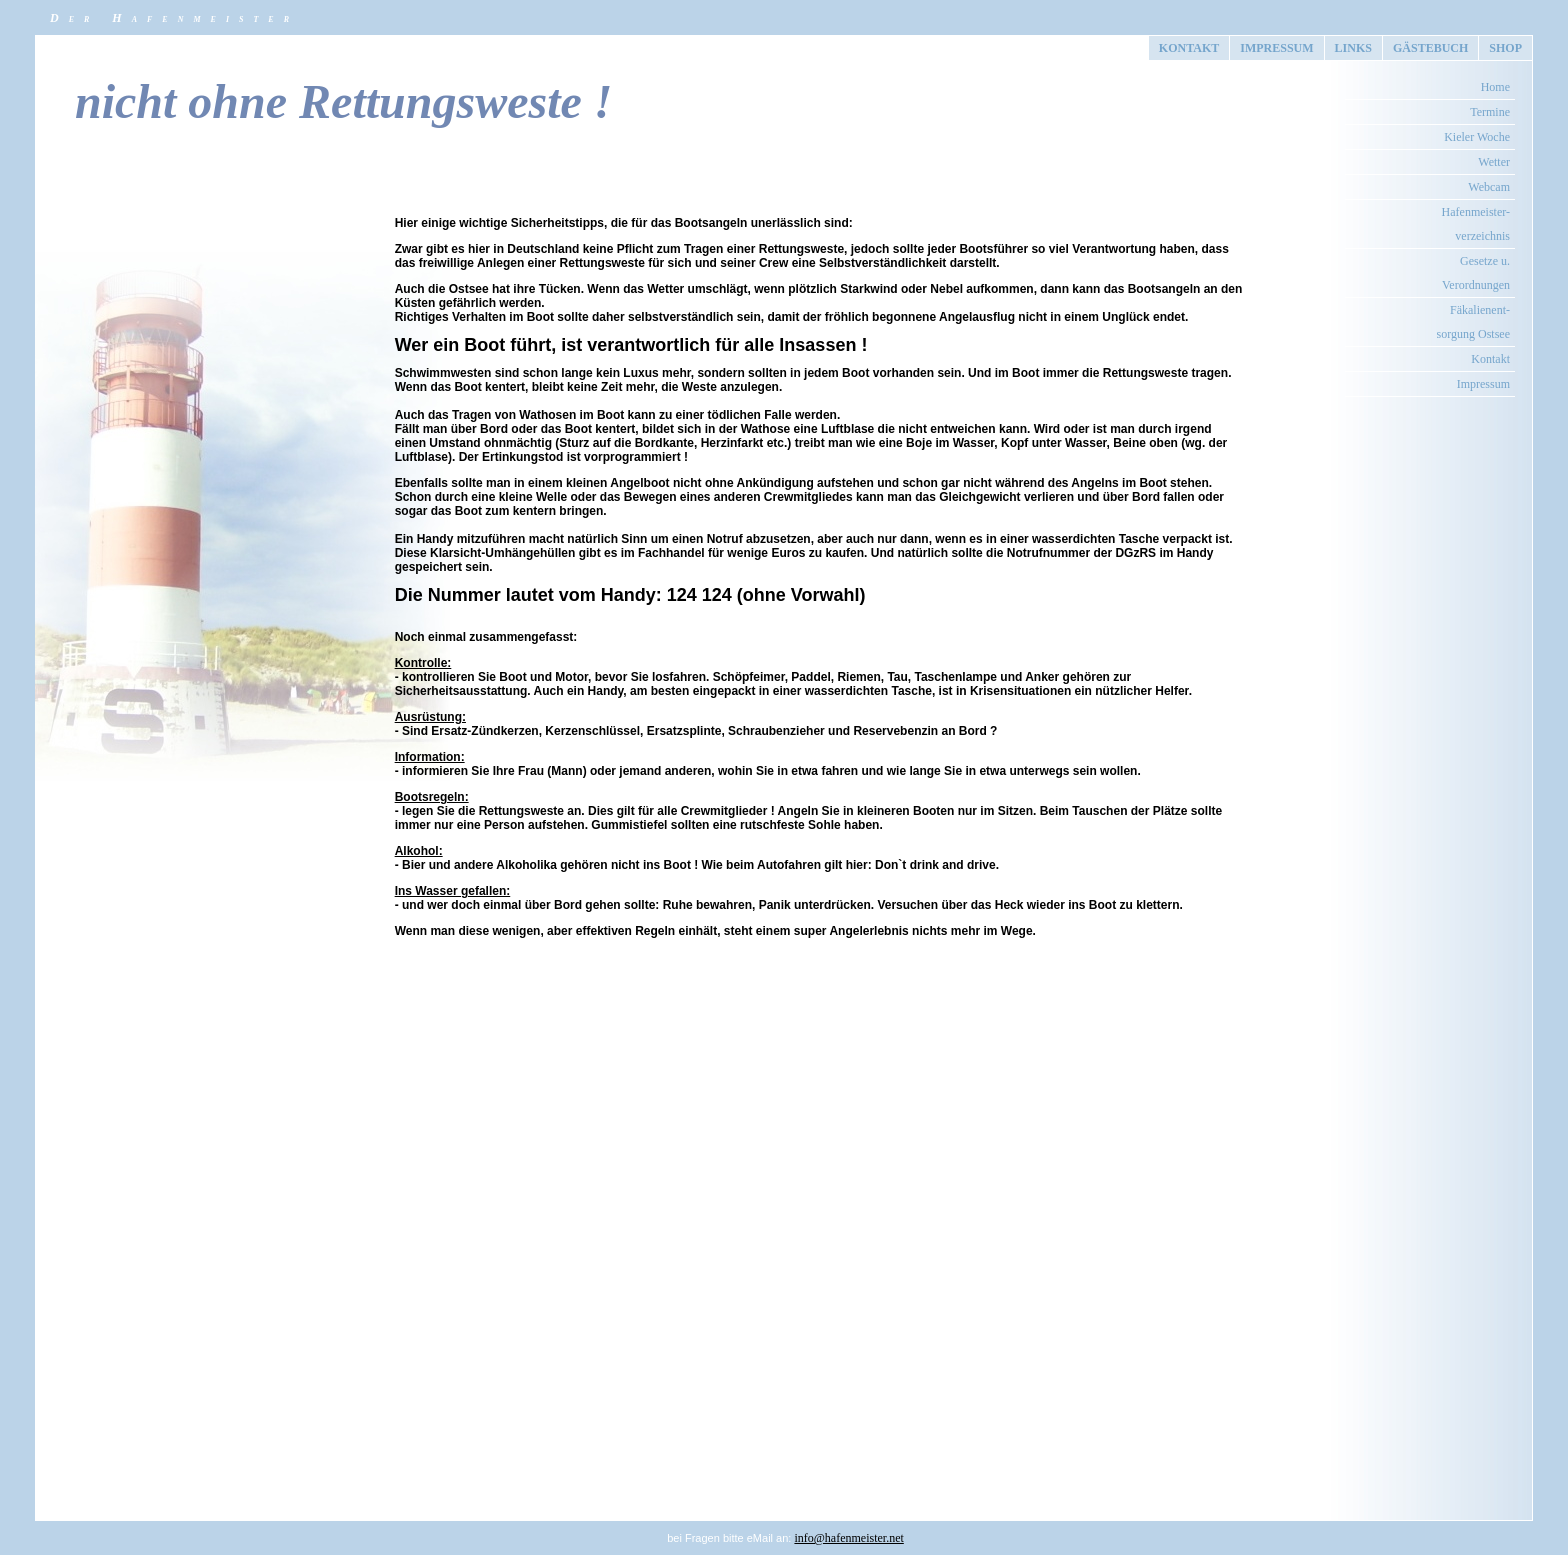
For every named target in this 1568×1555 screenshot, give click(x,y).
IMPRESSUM (1276, 48)
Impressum (1483, 384)
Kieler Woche (1477, 137)
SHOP (1505, 48)
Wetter (1494, 162)
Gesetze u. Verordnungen (1476, 273)
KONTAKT (1189, 48)
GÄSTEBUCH (1430, 48)
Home (1495, 87)
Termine (1490, 112)
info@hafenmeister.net (848, 1538)
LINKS (1353, 48)
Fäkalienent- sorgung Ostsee (1473, 322)
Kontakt (1490, 359)
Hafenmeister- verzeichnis (1476, 224)
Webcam (1489, 187)
